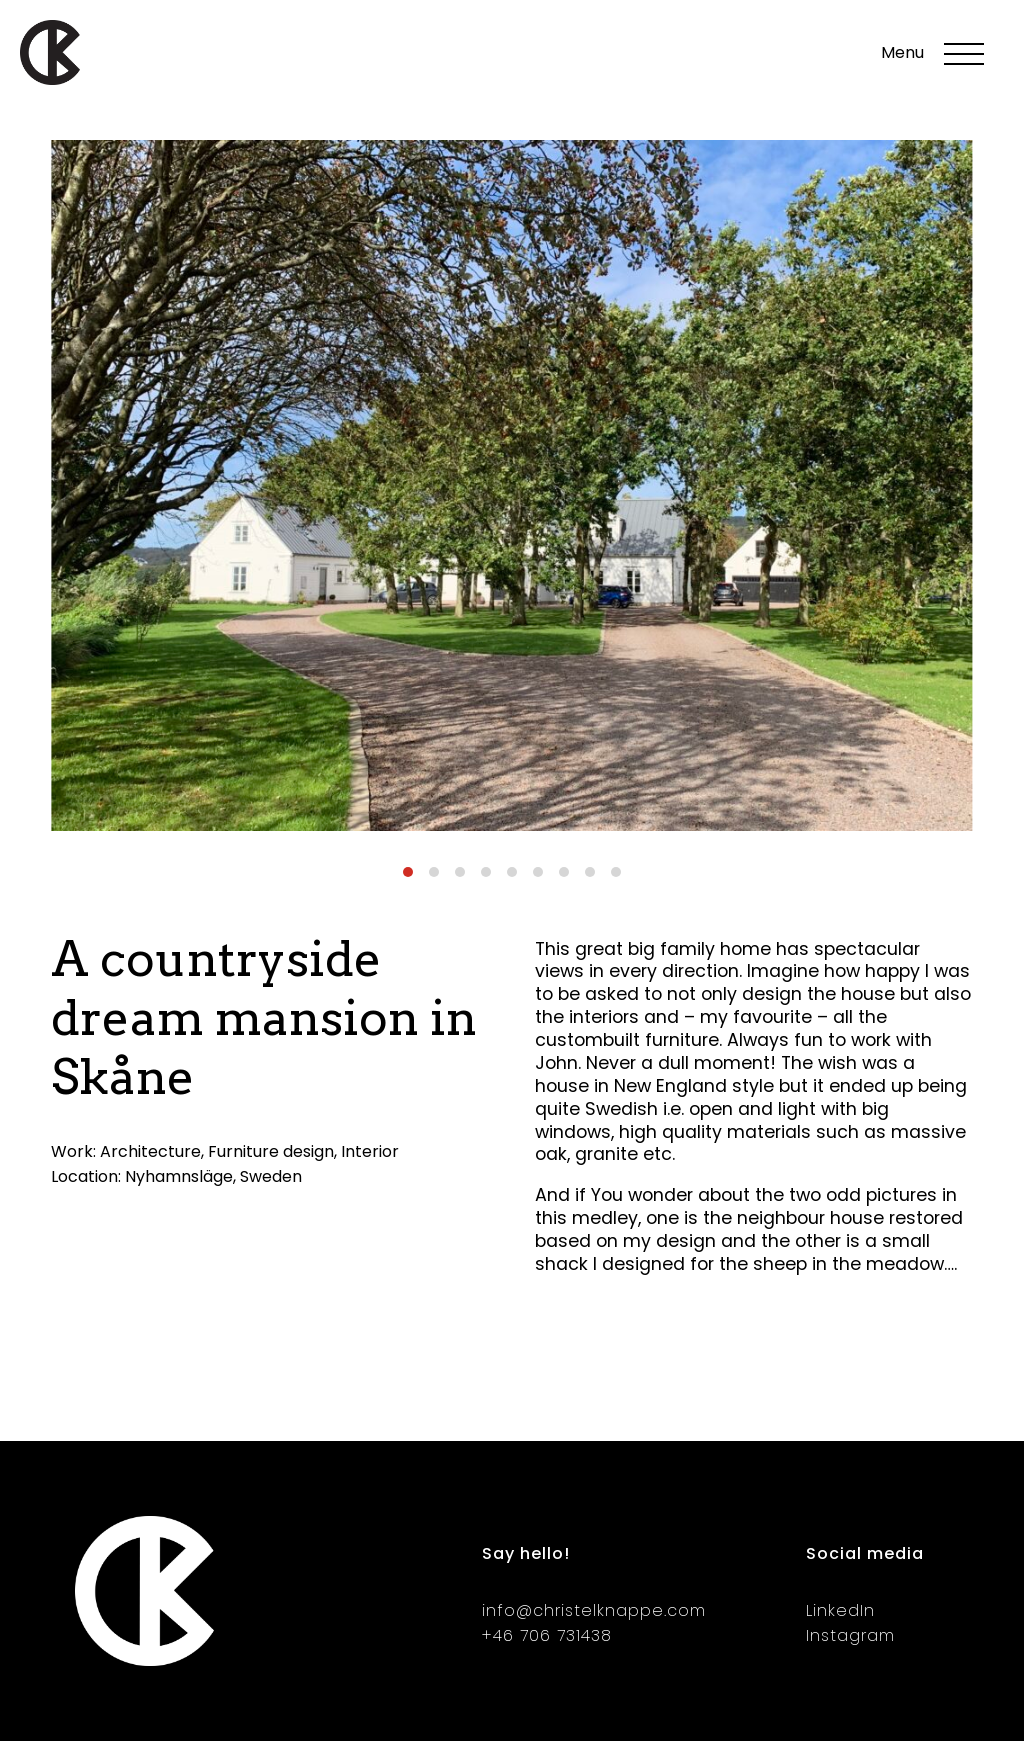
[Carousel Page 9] (616, 872)
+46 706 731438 (547, 1635)
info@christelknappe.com (594, 1610)
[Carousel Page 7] (564, 872)
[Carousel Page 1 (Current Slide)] (408, 872)
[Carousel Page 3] (460, 872)
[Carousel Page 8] (590, 872)
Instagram (850, 1635)
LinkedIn (840, 1610)
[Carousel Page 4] (486, 872)
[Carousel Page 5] (512, 872)
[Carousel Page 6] (538, 872)
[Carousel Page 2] (434, 872)
